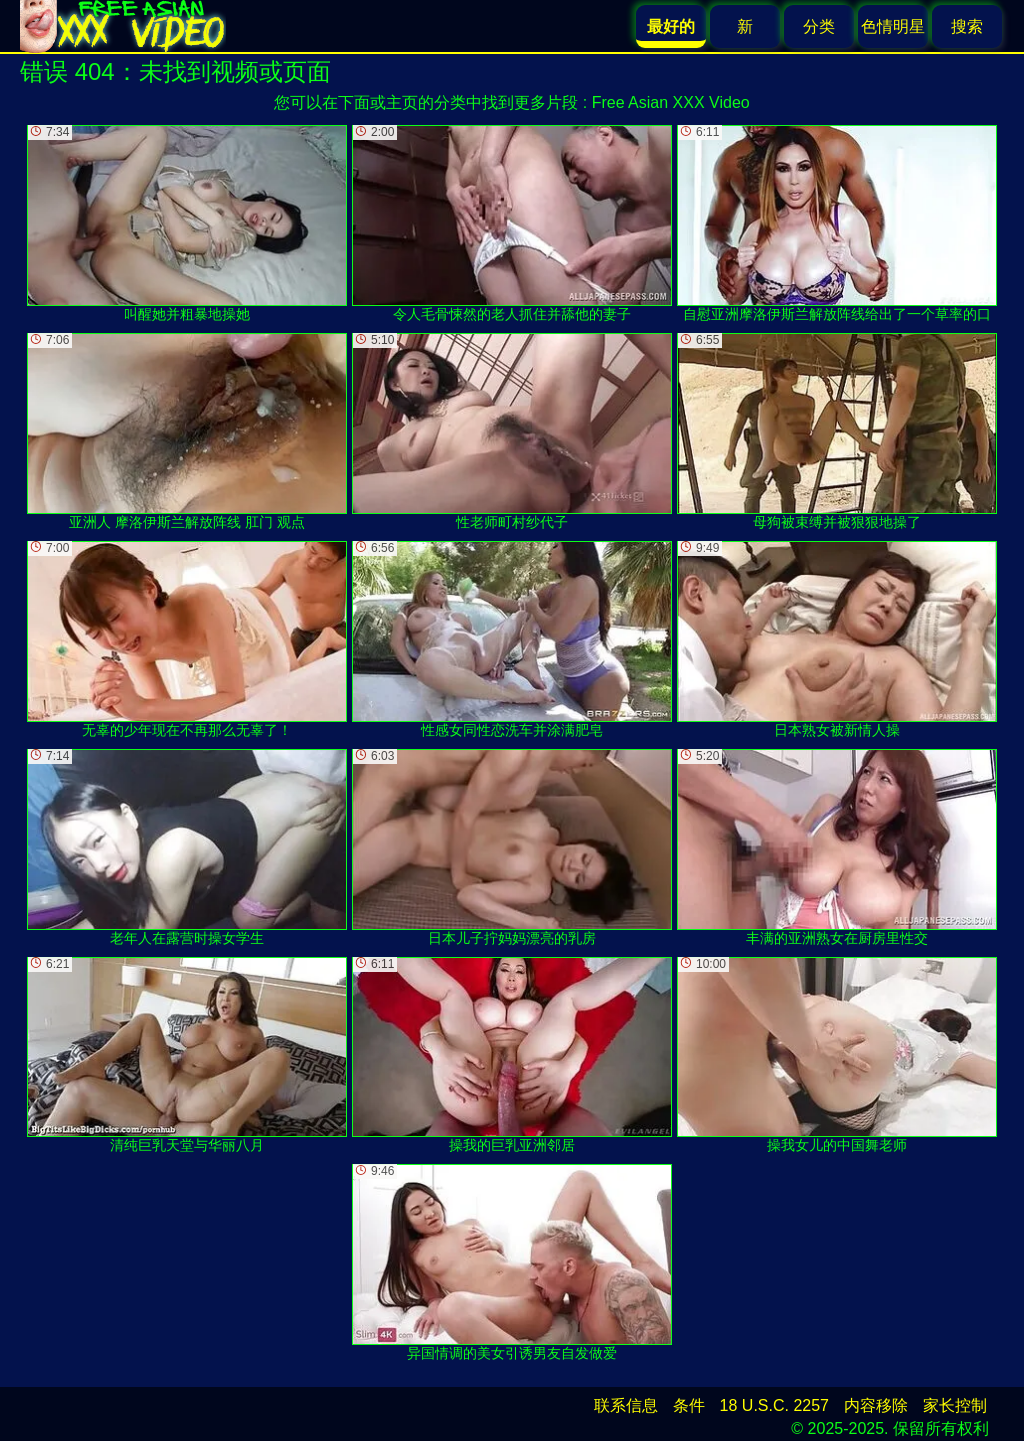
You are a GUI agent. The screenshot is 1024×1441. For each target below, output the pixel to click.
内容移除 (876, 1405)
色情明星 (893, 26)
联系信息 (626, 1405)
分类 (819, 26)
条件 (689, 1405)
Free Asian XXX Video (671, 102)
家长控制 (955, 1405)
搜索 (967, 26)
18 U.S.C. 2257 (774, 1405)
